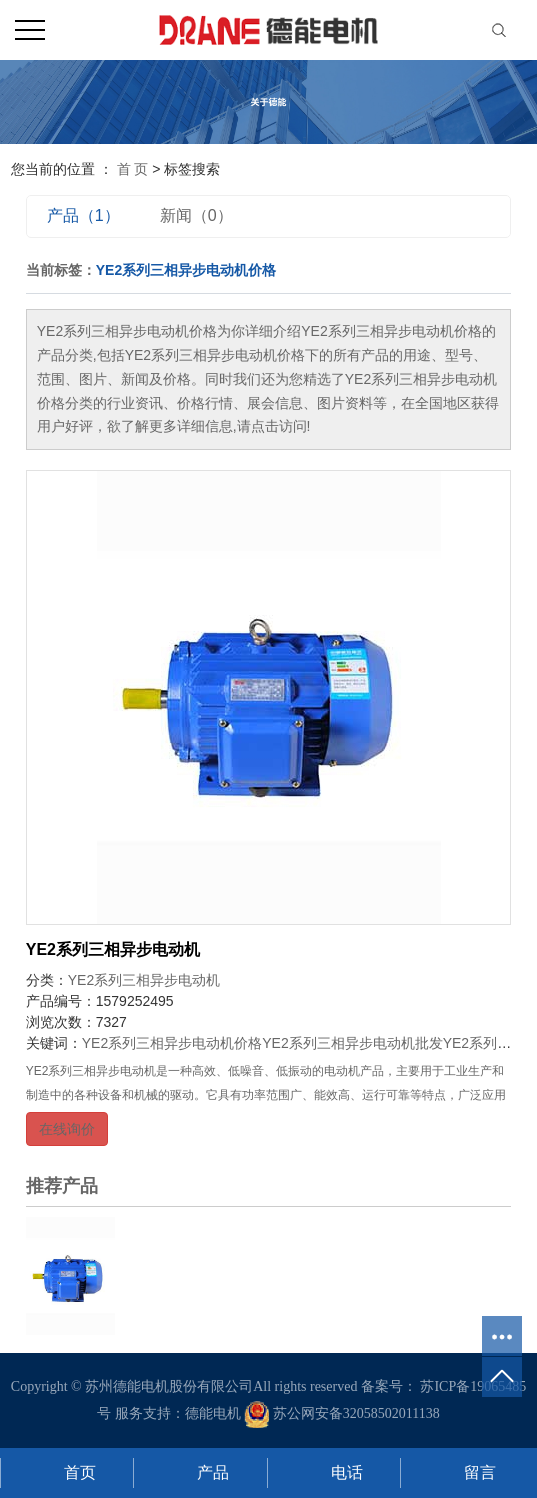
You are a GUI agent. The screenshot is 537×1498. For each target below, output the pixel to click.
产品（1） (83, 215)
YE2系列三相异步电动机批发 (352, 1043)
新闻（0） (196, 215)
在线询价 (67, 1129)
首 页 (133, 169)
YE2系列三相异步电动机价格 (172, 1043)
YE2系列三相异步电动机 (113, 949)
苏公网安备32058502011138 (341, 1413)
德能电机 (213, 1413)
